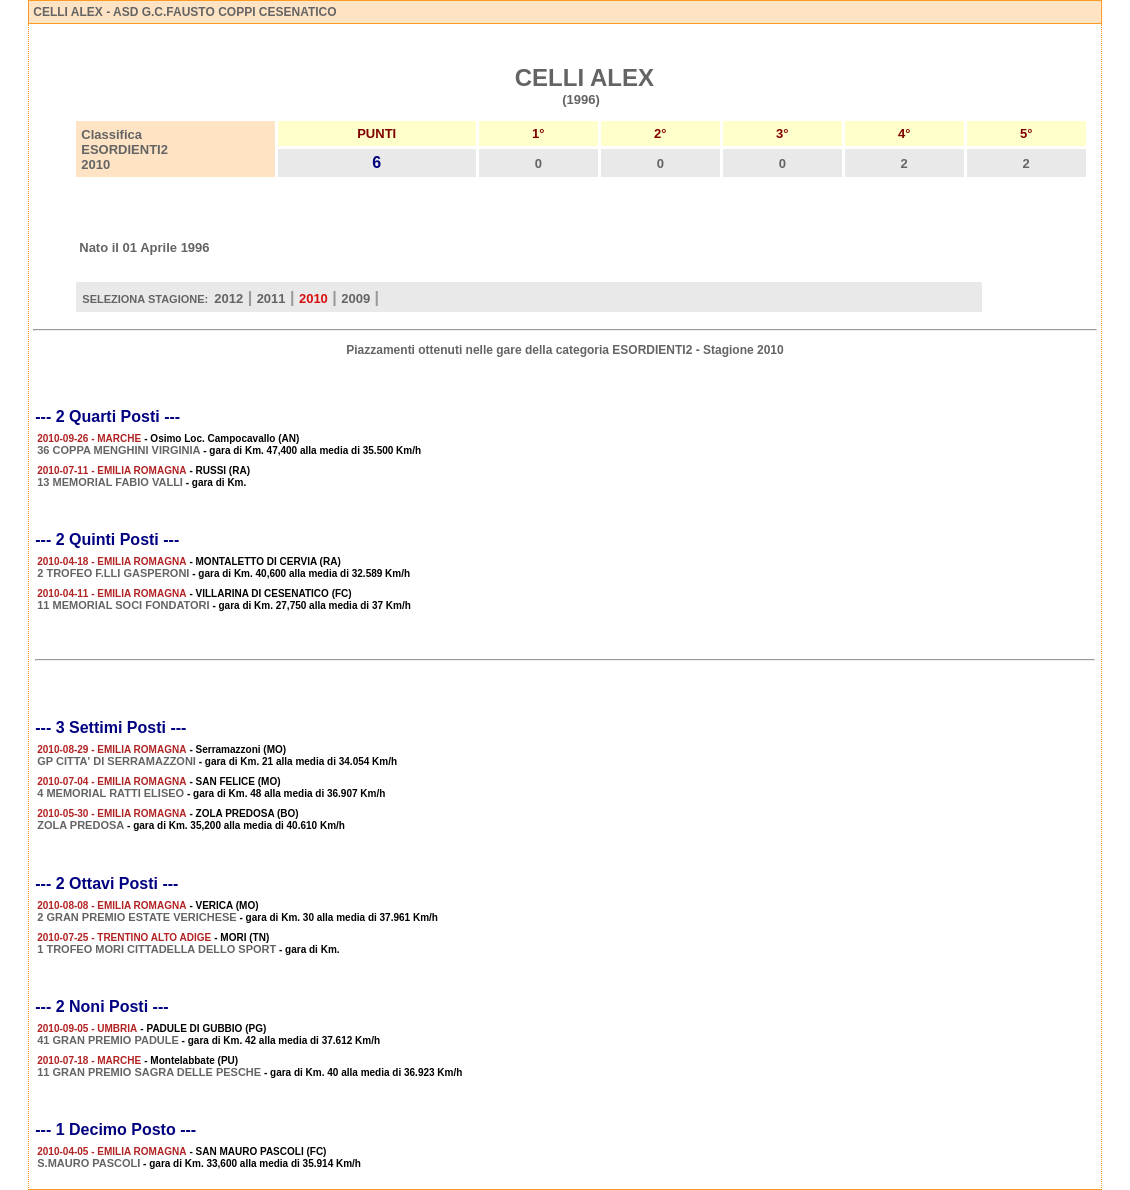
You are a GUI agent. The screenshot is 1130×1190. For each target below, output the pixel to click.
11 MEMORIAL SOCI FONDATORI (123, 605)
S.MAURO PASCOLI (88, 1163)
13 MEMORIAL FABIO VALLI (110, 482)
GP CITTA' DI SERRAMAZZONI (116, 761)
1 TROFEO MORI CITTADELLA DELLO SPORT (156, 949)
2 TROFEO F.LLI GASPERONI (113, 573)
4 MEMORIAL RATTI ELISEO (110, 793)
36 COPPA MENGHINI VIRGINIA (118, 450)
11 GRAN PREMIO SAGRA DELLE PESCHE (149, 1072)
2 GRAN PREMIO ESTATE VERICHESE (136, 917)
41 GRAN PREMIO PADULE (108, 1040)
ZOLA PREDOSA (80, 825)
